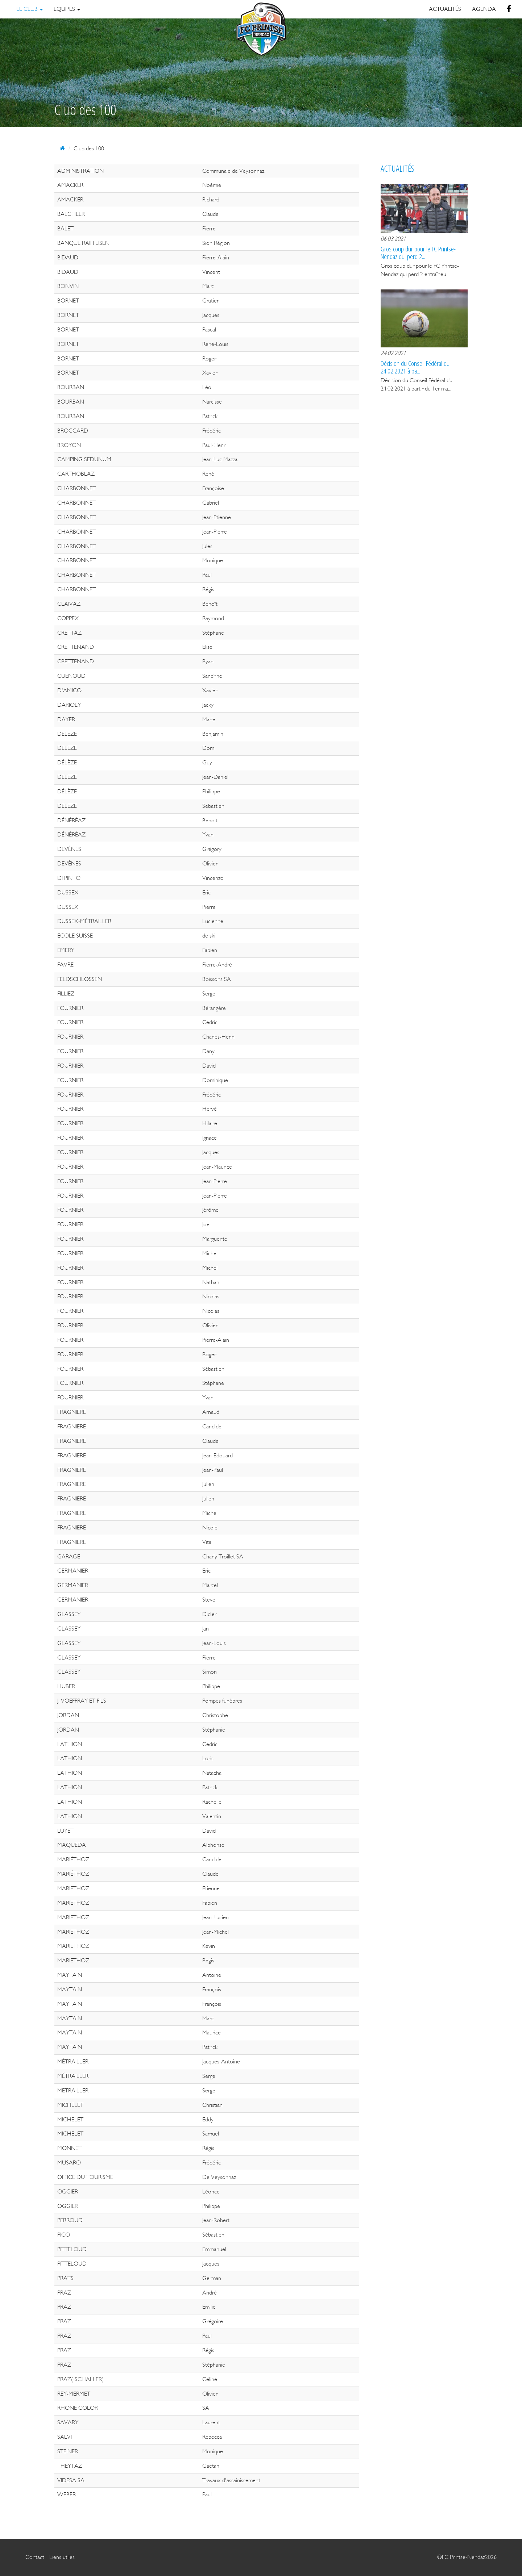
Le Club (29, 8)
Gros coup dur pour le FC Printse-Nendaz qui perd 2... (418, 252)
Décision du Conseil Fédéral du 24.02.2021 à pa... (415, 367)
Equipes (67, 8)
